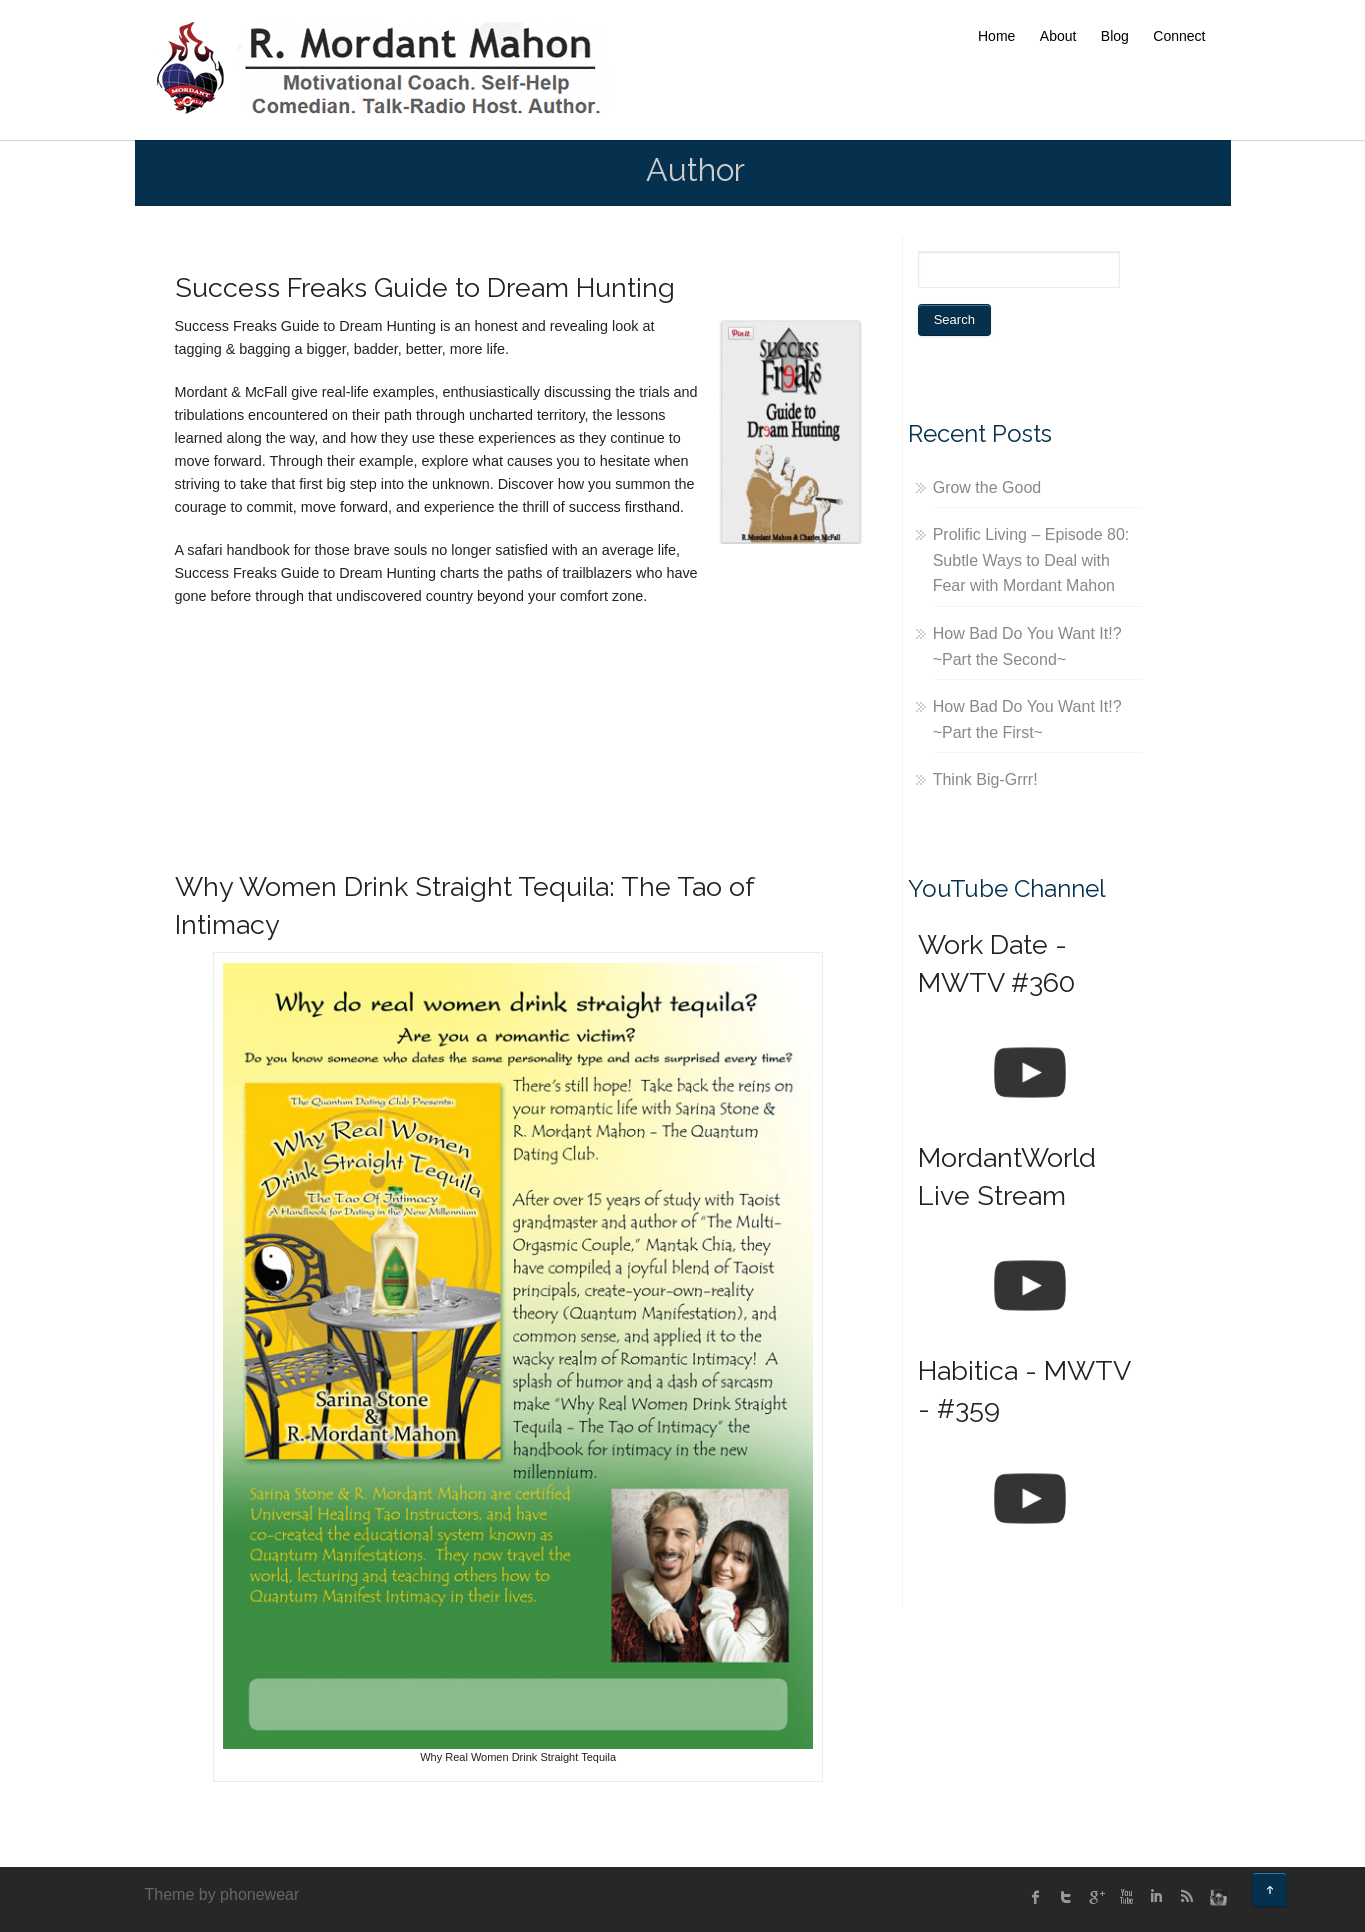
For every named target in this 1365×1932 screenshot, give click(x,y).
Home (996, 36)
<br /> (235, 728)
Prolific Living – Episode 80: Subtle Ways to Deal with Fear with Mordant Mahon (1031, 560)
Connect (1179, 36)
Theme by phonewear (222, 1894)
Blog (1115, 36)
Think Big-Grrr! (985, 779)
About (1058, 36)
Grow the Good (987, 487)
